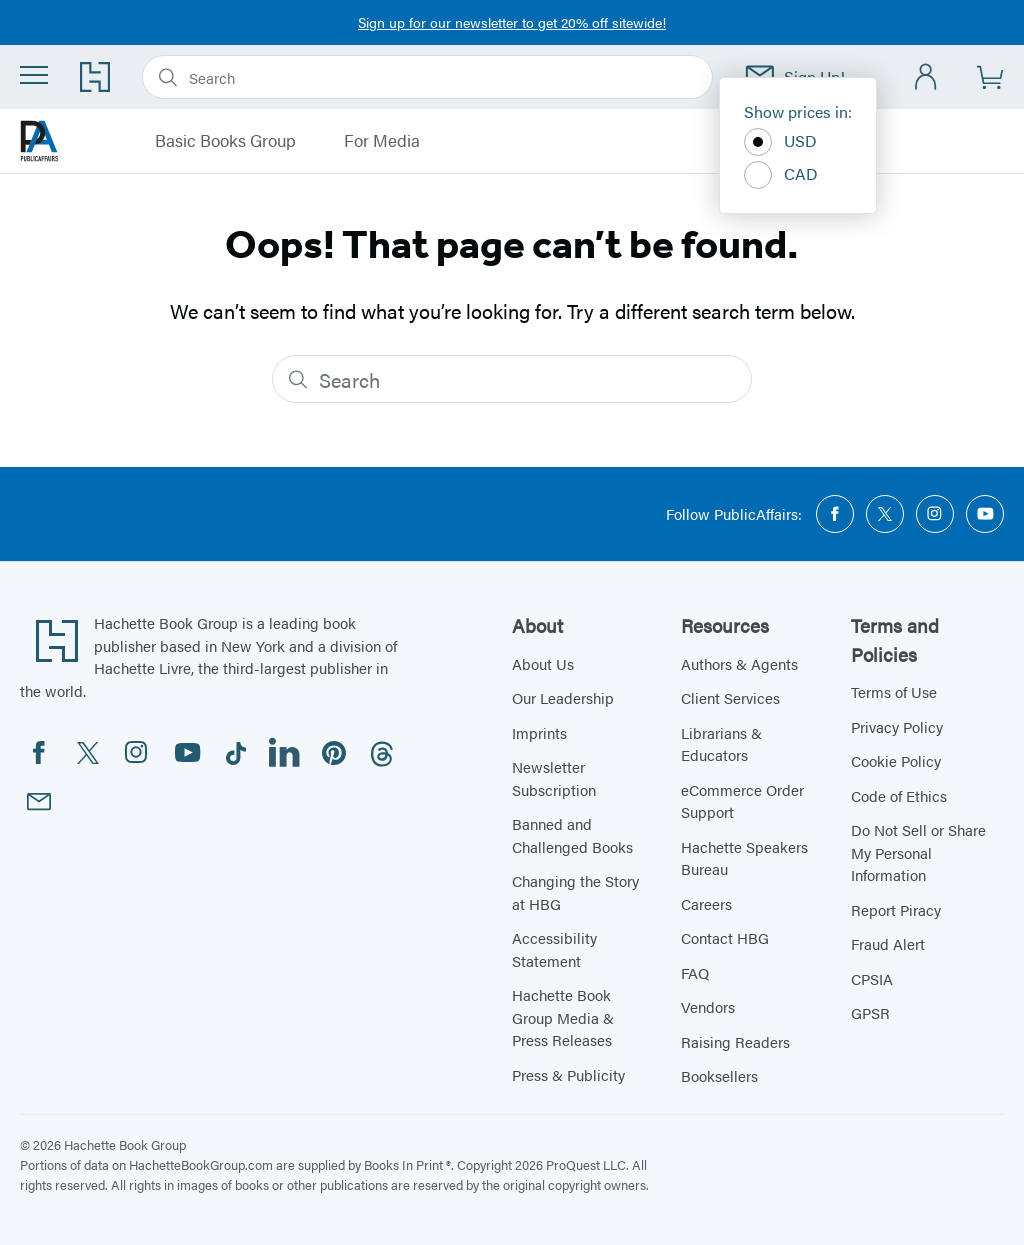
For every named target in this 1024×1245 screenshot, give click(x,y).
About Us (543, 663)
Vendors (708, 1006)
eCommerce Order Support (742, 801)
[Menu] (34, 75)
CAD (781, 175)
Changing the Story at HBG (575, 892)
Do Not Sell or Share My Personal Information (918, 852)
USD (780, 142)
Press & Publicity (568, 1074)
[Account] (926, 77)
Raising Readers (735, 1041)
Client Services (730, 697)
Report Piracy (896, 909)
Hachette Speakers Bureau (744, 858)
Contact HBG (725, 937)
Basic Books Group (225, 141)
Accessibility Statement (554, 949)
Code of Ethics (899, 795)
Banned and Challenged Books (572, 835)
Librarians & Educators (721, 744)
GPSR (870, 1012)
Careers (706, 903)
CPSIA (872, 978)
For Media (382, 141)
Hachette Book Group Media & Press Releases (563, 1017)
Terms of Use (894, 691)
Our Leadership (563, 697)
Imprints (539, 732)
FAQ (695, 972)
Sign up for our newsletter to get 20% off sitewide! (512, 22)
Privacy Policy (897, 726)
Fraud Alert (888, 943)
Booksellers (719, 1075)
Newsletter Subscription (554, 778)
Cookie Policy (896, 760)
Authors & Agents (739, 663)
